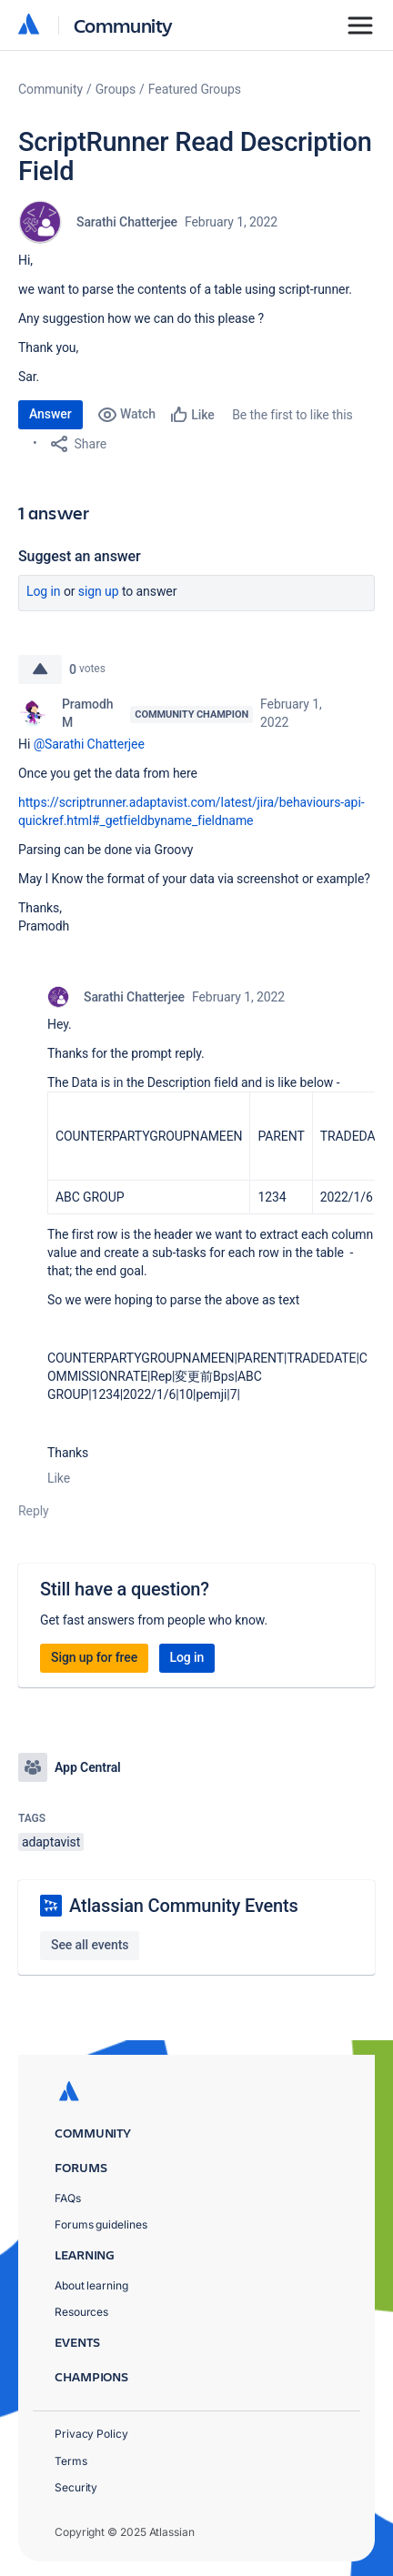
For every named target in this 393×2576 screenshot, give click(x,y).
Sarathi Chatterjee (126, 222)
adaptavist (51, 1842)
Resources (81, 2312)
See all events (89, 1944)
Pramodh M (87, 713)
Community (123, 25)
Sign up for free (94, 1657)
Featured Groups (194, 89)
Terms (71, 2461)
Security (76, 2487)
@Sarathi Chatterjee (89, 744)
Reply (33, 1511)
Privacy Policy (91, 2433)
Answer (50, 414)
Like (58, 1478)
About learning (91, 2285)
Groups (116, 89)
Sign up (98, 591)
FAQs (68, 2198)
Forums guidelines (101, 2224)
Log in (43, 591)
